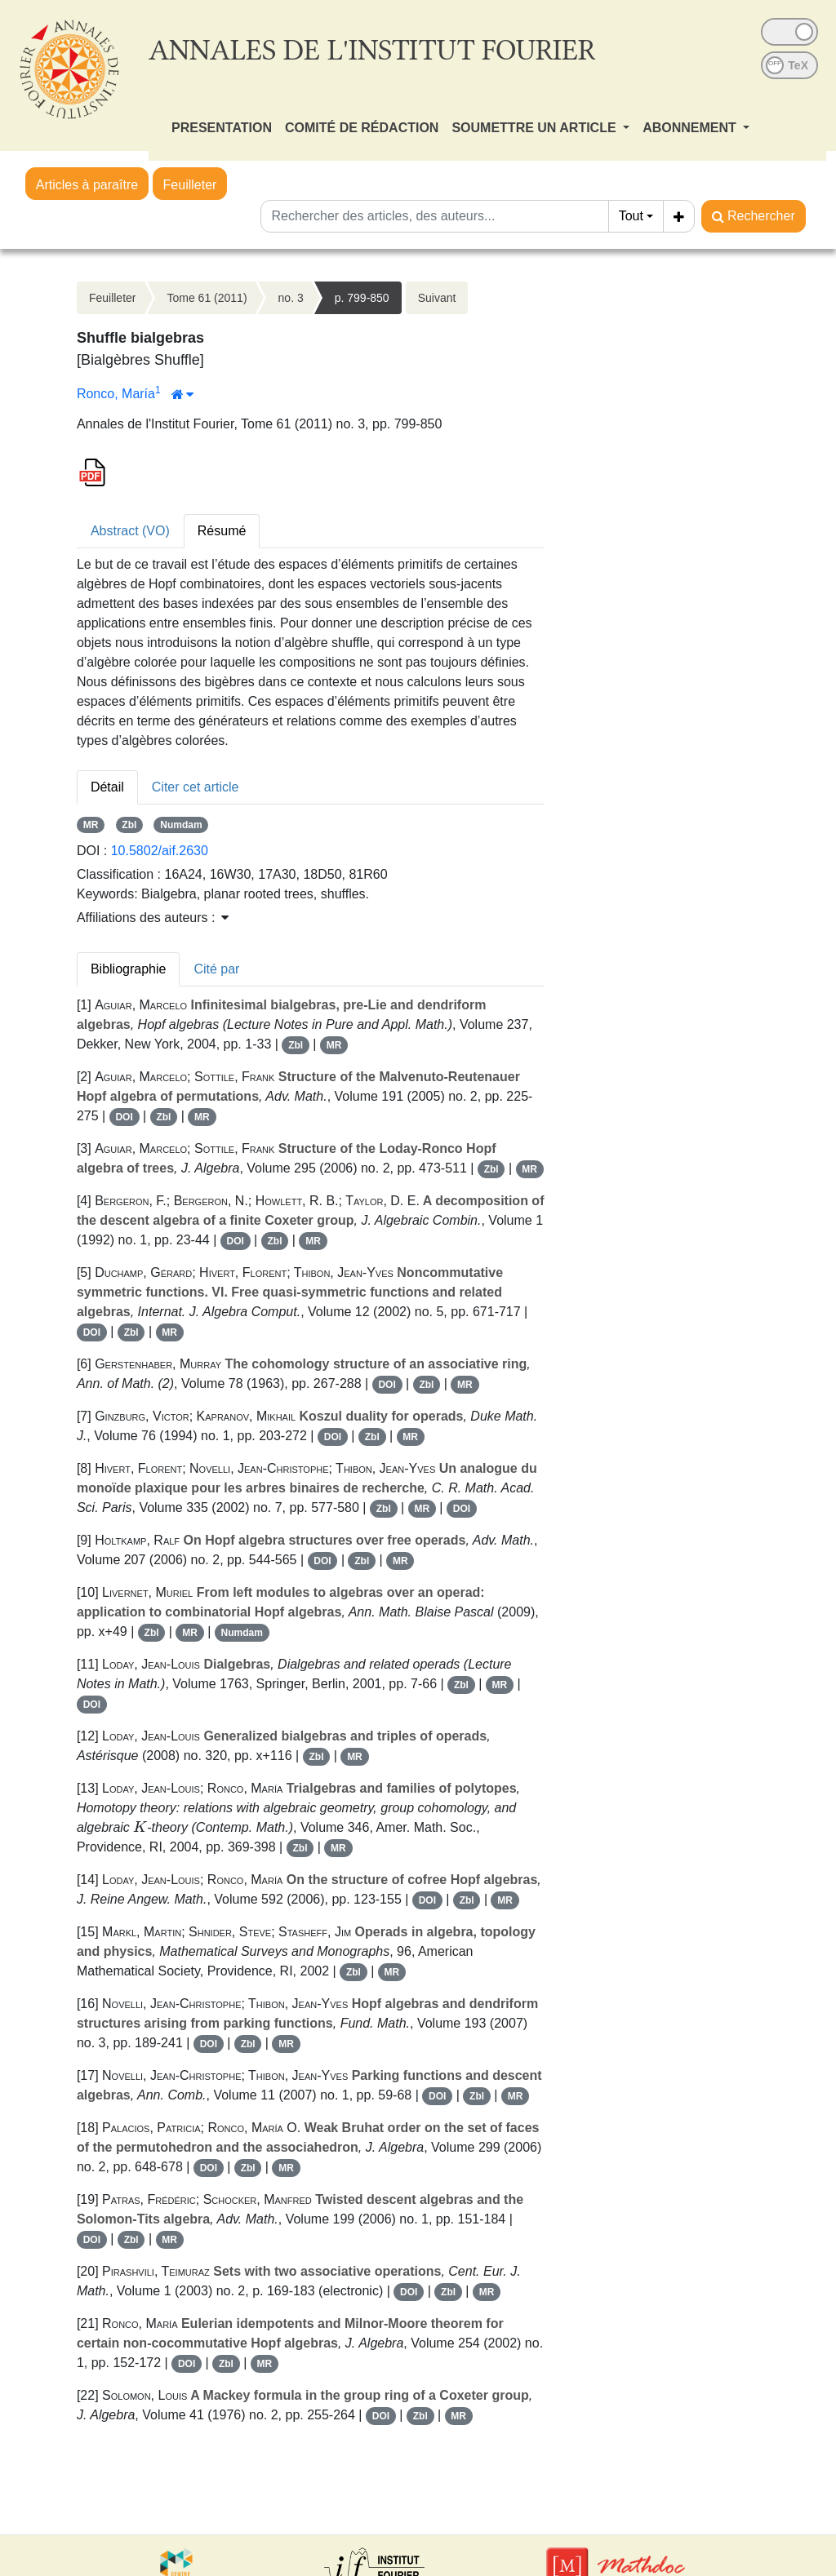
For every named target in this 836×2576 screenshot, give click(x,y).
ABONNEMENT (691, 128)
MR (91, 825)
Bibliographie (129, 969)
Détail (107, 787)
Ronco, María (116, 394)
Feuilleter (190, 185)
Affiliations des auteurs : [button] (153, 917)
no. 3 (291, 297)
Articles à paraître (87, 185)
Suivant (437, 297)
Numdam (181, 825)
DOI (123, 1117)
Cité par (216, 969)
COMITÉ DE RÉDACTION (361, 128)
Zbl (129, 825)
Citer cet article (195, 787)
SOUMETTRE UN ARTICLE (535, 128)
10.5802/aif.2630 (159, 851)
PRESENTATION (221, 128)
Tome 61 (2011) (207, 297)
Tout (631, 216)
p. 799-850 (362, 297)
